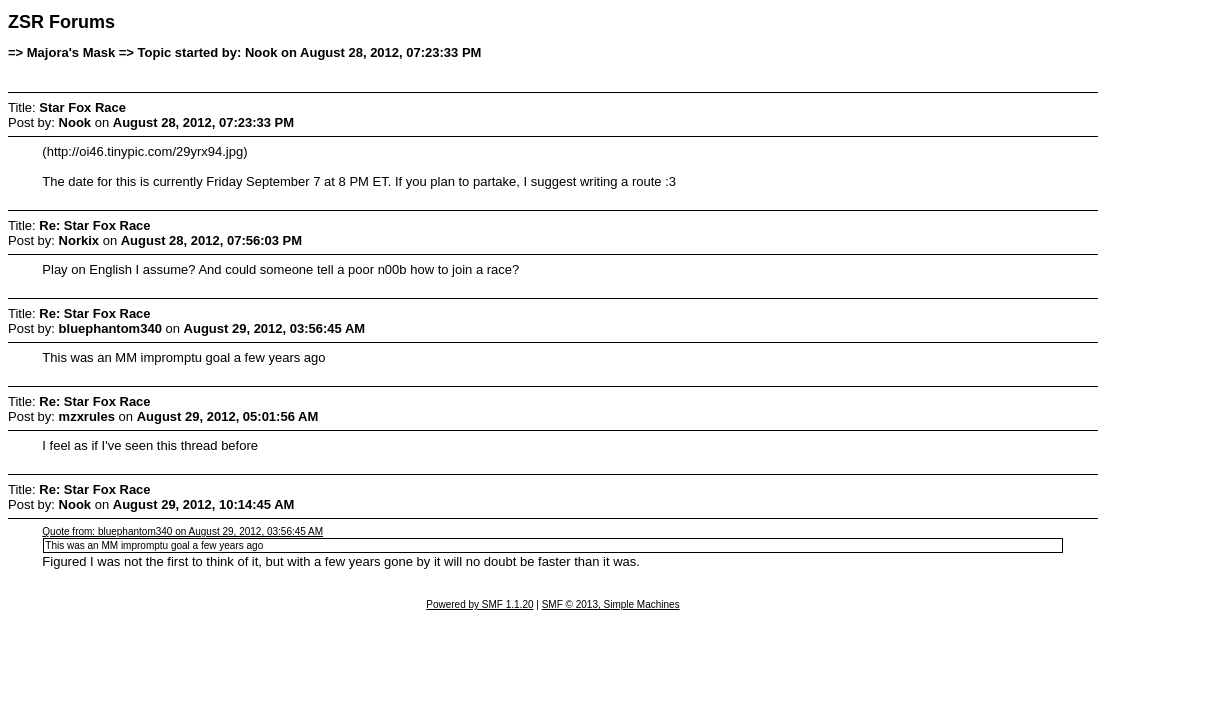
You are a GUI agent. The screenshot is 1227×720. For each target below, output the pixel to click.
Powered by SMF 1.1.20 (479, 604)
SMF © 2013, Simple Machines (611, 604)
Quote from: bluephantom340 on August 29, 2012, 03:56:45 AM (182, 531)
